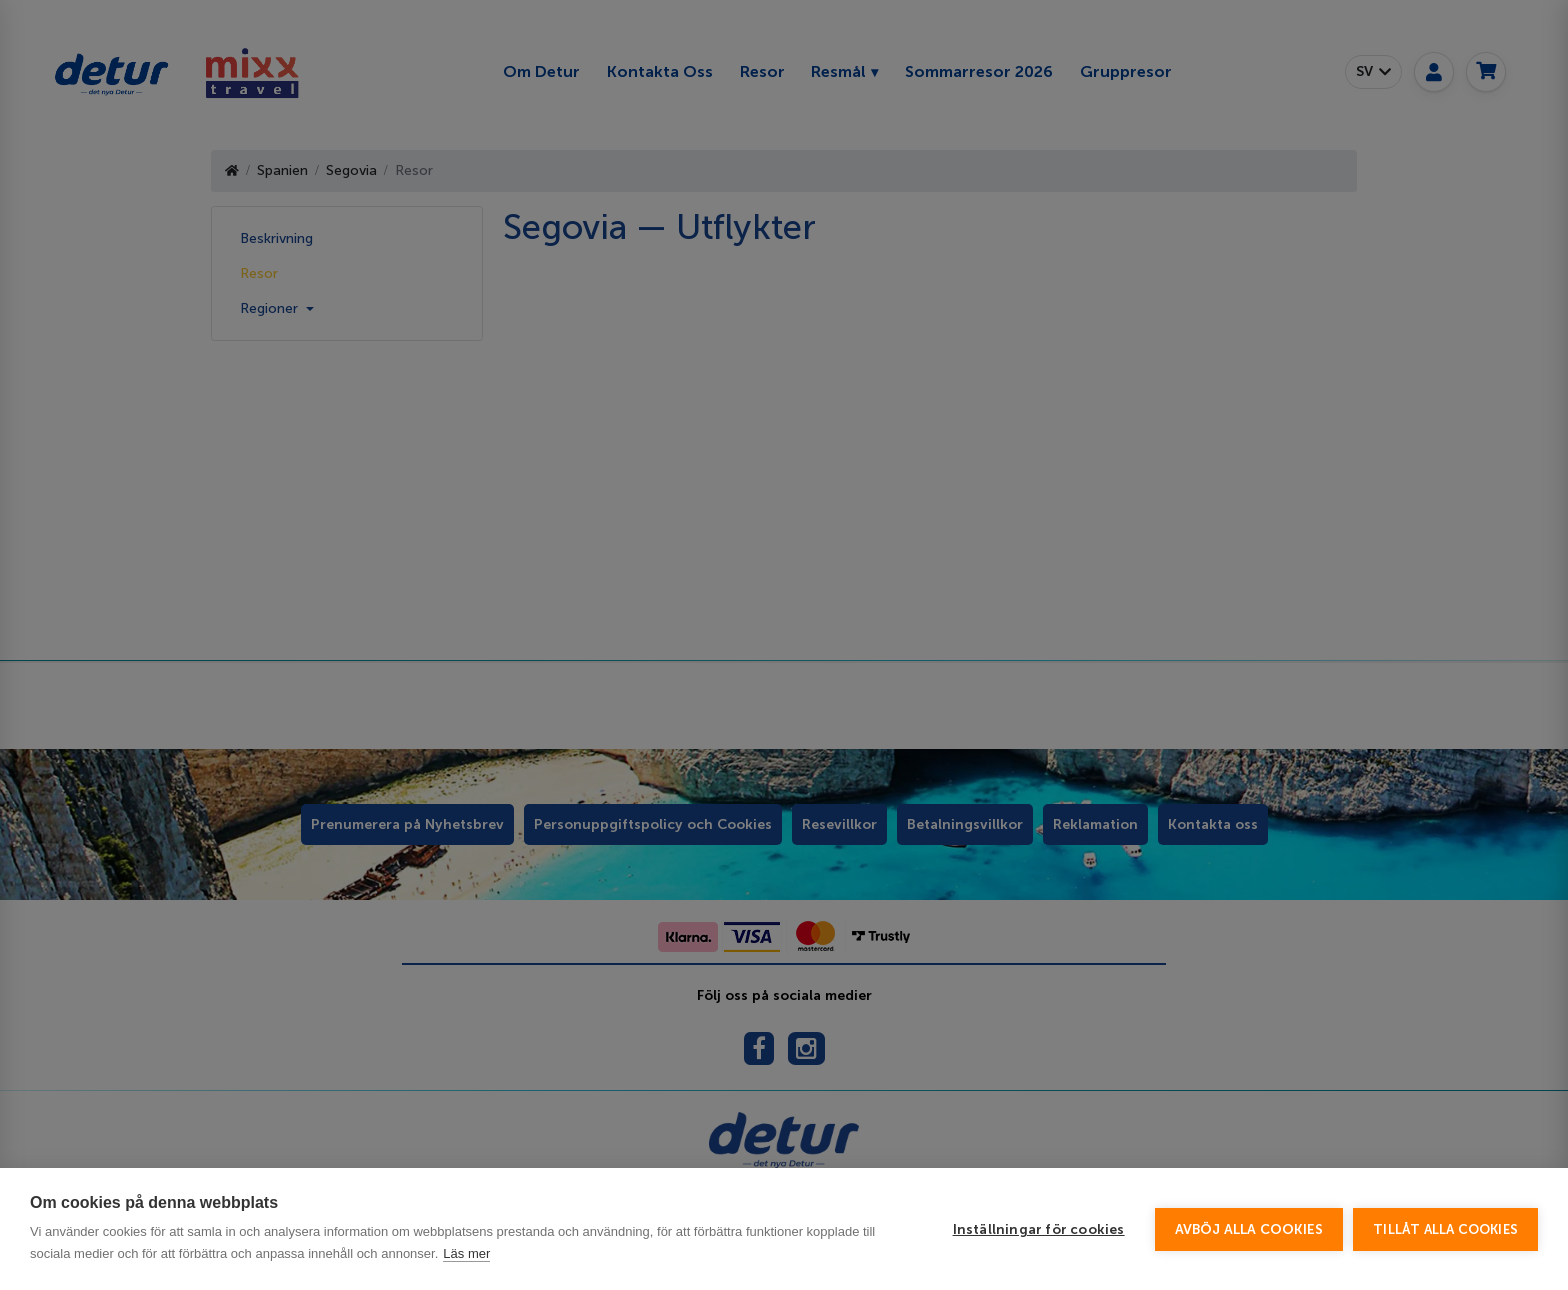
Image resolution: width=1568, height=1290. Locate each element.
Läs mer (466, 1253)
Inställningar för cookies (1039, 1229)
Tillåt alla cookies (1445, 1229)
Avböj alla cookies (1249, 1229)
